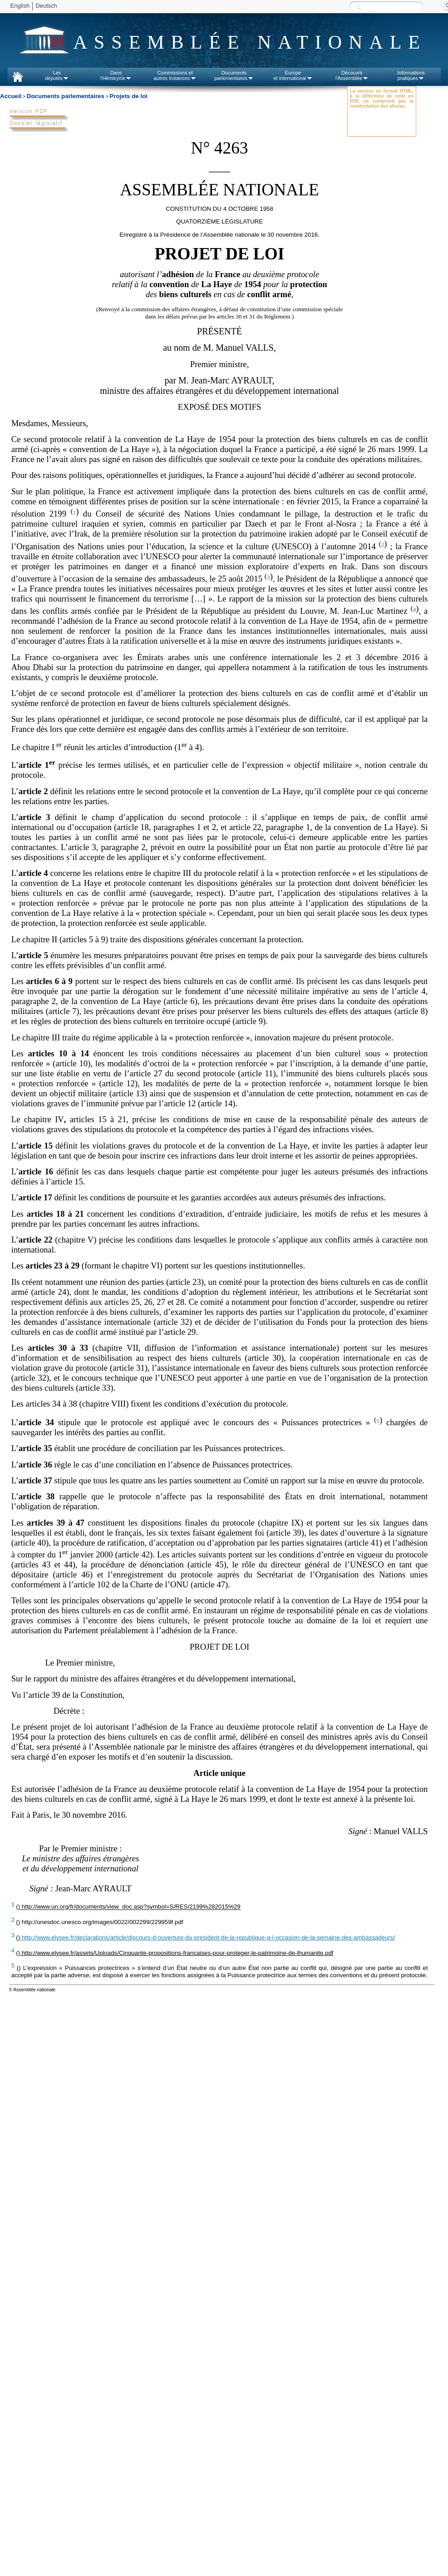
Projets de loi (128, 96)
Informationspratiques (411, 75)
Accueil (10, 96)
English (20, 5)
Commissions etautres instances (174, 75)
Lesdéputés (57, 75)
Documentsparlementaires (234, 75)
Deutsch (46, 5)
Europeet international (292, 75)
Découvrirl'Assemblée (352, 75)
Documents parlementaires (65, 96)
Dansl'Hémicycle (116, 75)
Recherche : (358, 6)
